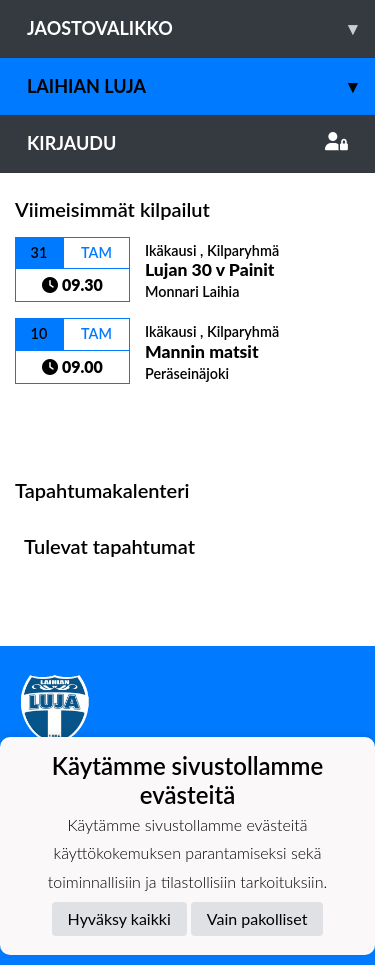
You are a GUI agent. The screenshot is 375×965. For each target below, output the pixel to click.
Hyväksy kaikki (119, 918)
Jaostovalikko (201, 28)
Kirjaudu (187, 143)
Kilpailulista (68, 418)
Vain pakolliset (257, 918)
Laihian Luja (201, 86)
